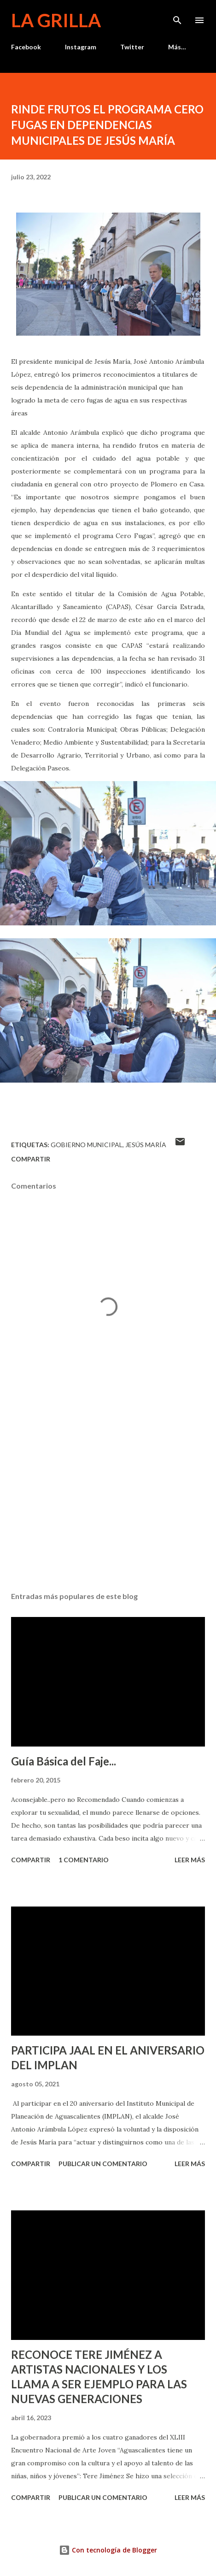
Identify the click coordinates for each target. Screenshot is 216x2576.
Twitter (132, 47)
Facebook (26, 47)
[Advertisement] (108, 1497)
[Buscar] (177, 16)
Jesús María (145, 1145)
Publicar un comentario (102, 2163)
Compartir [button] (30, 1159)
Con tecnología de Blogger (108, 2550)
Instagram (80, 47)
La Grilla (56, 20)
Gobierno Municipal (87, 1145)
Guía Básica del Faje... (63, 1761)
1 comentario (83, 1860)
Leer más (190, 1860)
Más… (177, 47)
